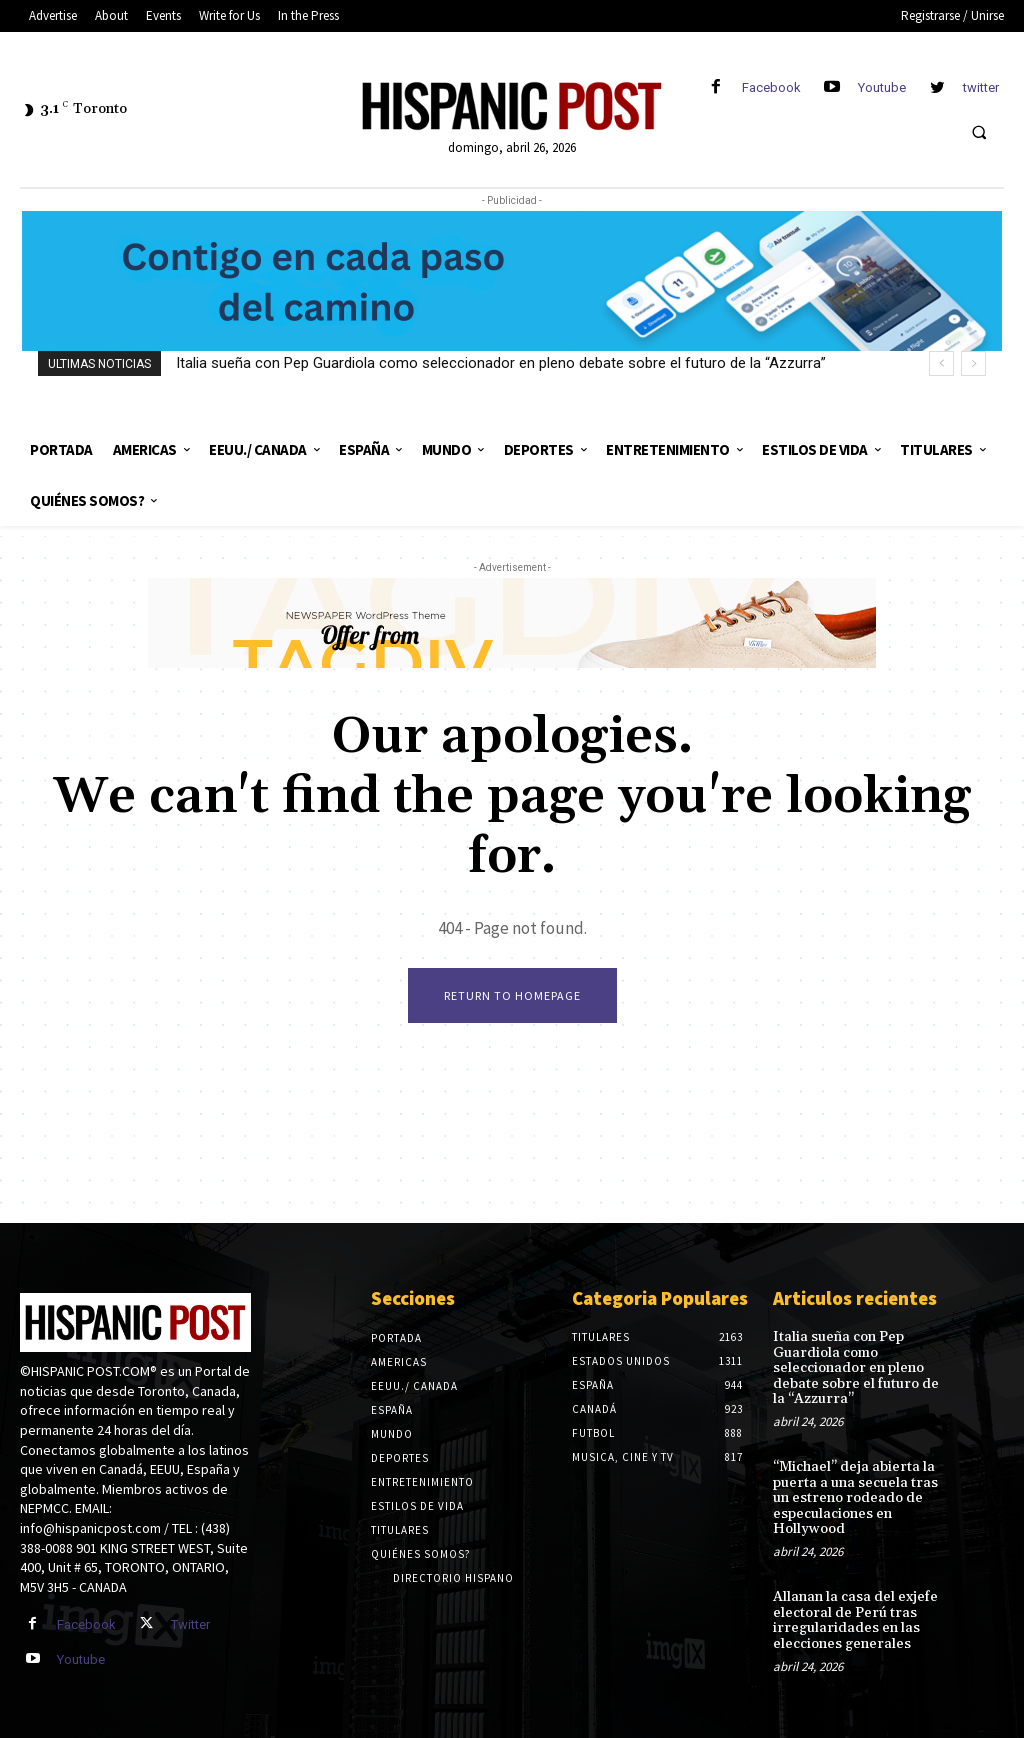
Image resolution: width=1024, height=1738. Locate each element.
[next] (973, 363)
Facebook (771, 87)
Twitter (190, 1624)
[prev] (941, 363)
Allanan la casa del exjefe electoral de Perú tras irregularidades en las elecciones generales (855, 1620)
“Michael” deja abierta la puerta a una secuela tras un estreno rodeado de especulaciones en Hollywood (855, 1498)
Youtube (882, 87)
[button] (979, 132)
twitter (981, 87)
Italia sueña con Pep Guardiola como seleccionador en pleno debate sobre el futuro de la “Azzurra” (501, 363)
